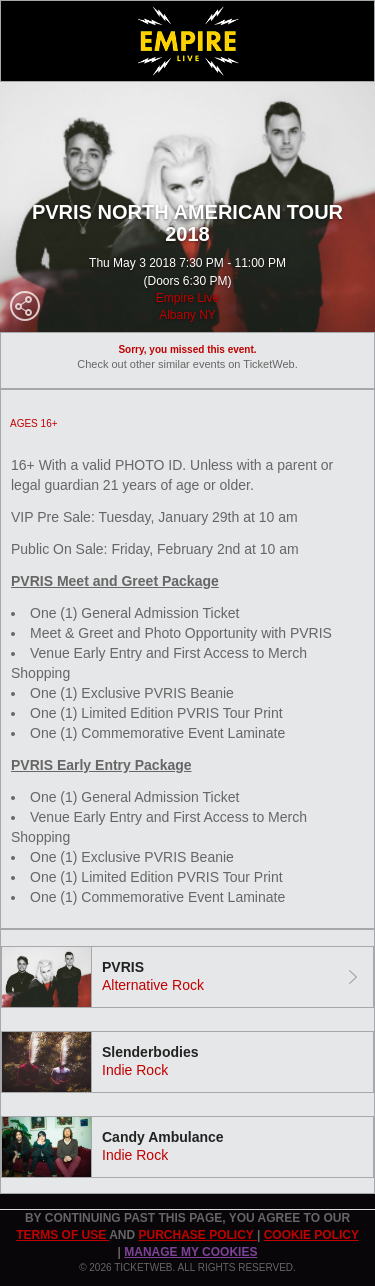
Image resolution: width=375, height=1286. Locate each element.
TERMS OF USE (62, 1235)
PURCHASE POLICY (197, 1235)
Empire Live (187, 298)
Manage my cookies (190, 1252)
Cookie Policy (311, 1235)
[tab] (187, 977)
